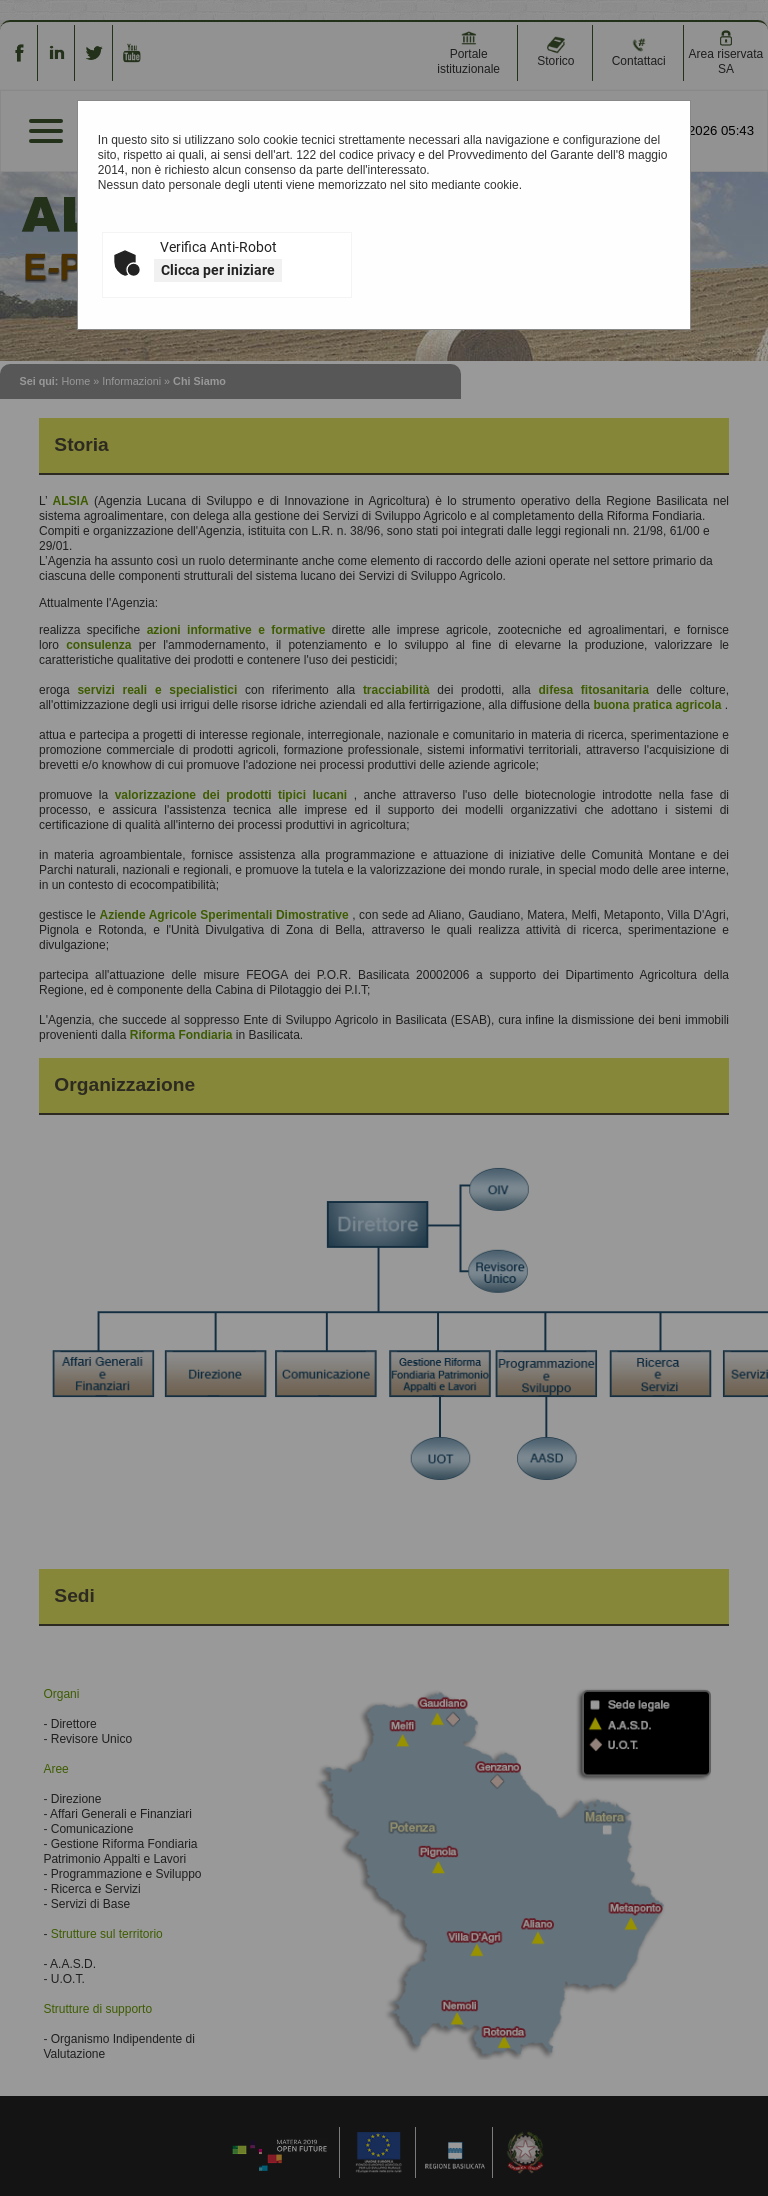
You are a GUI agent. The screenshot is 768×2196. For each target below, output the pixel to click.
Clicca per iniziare (218, 270)
